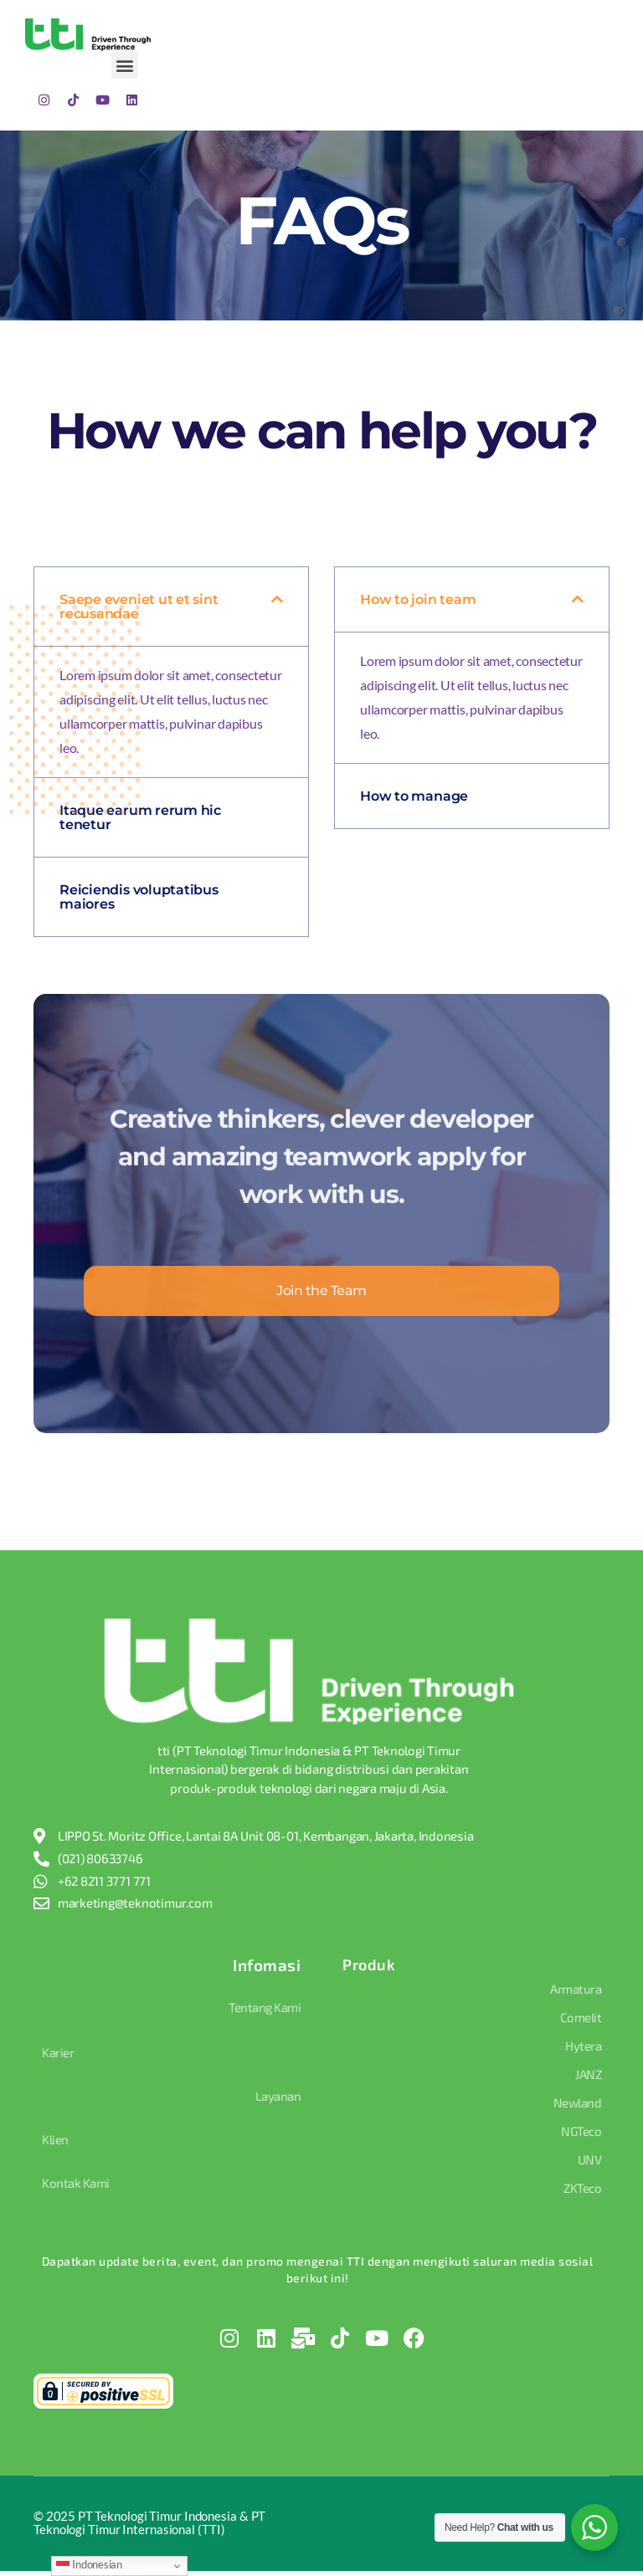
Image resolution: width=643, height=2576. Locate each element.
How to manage (414, 796)
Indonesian (88, 2565)
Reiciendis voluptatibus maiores (138, 897)
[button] (125, 65)
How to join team (418, 599)
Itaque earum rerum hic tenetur (140, 817)
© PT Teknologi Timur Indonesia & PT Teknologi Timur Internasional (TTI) (149, 2527)
